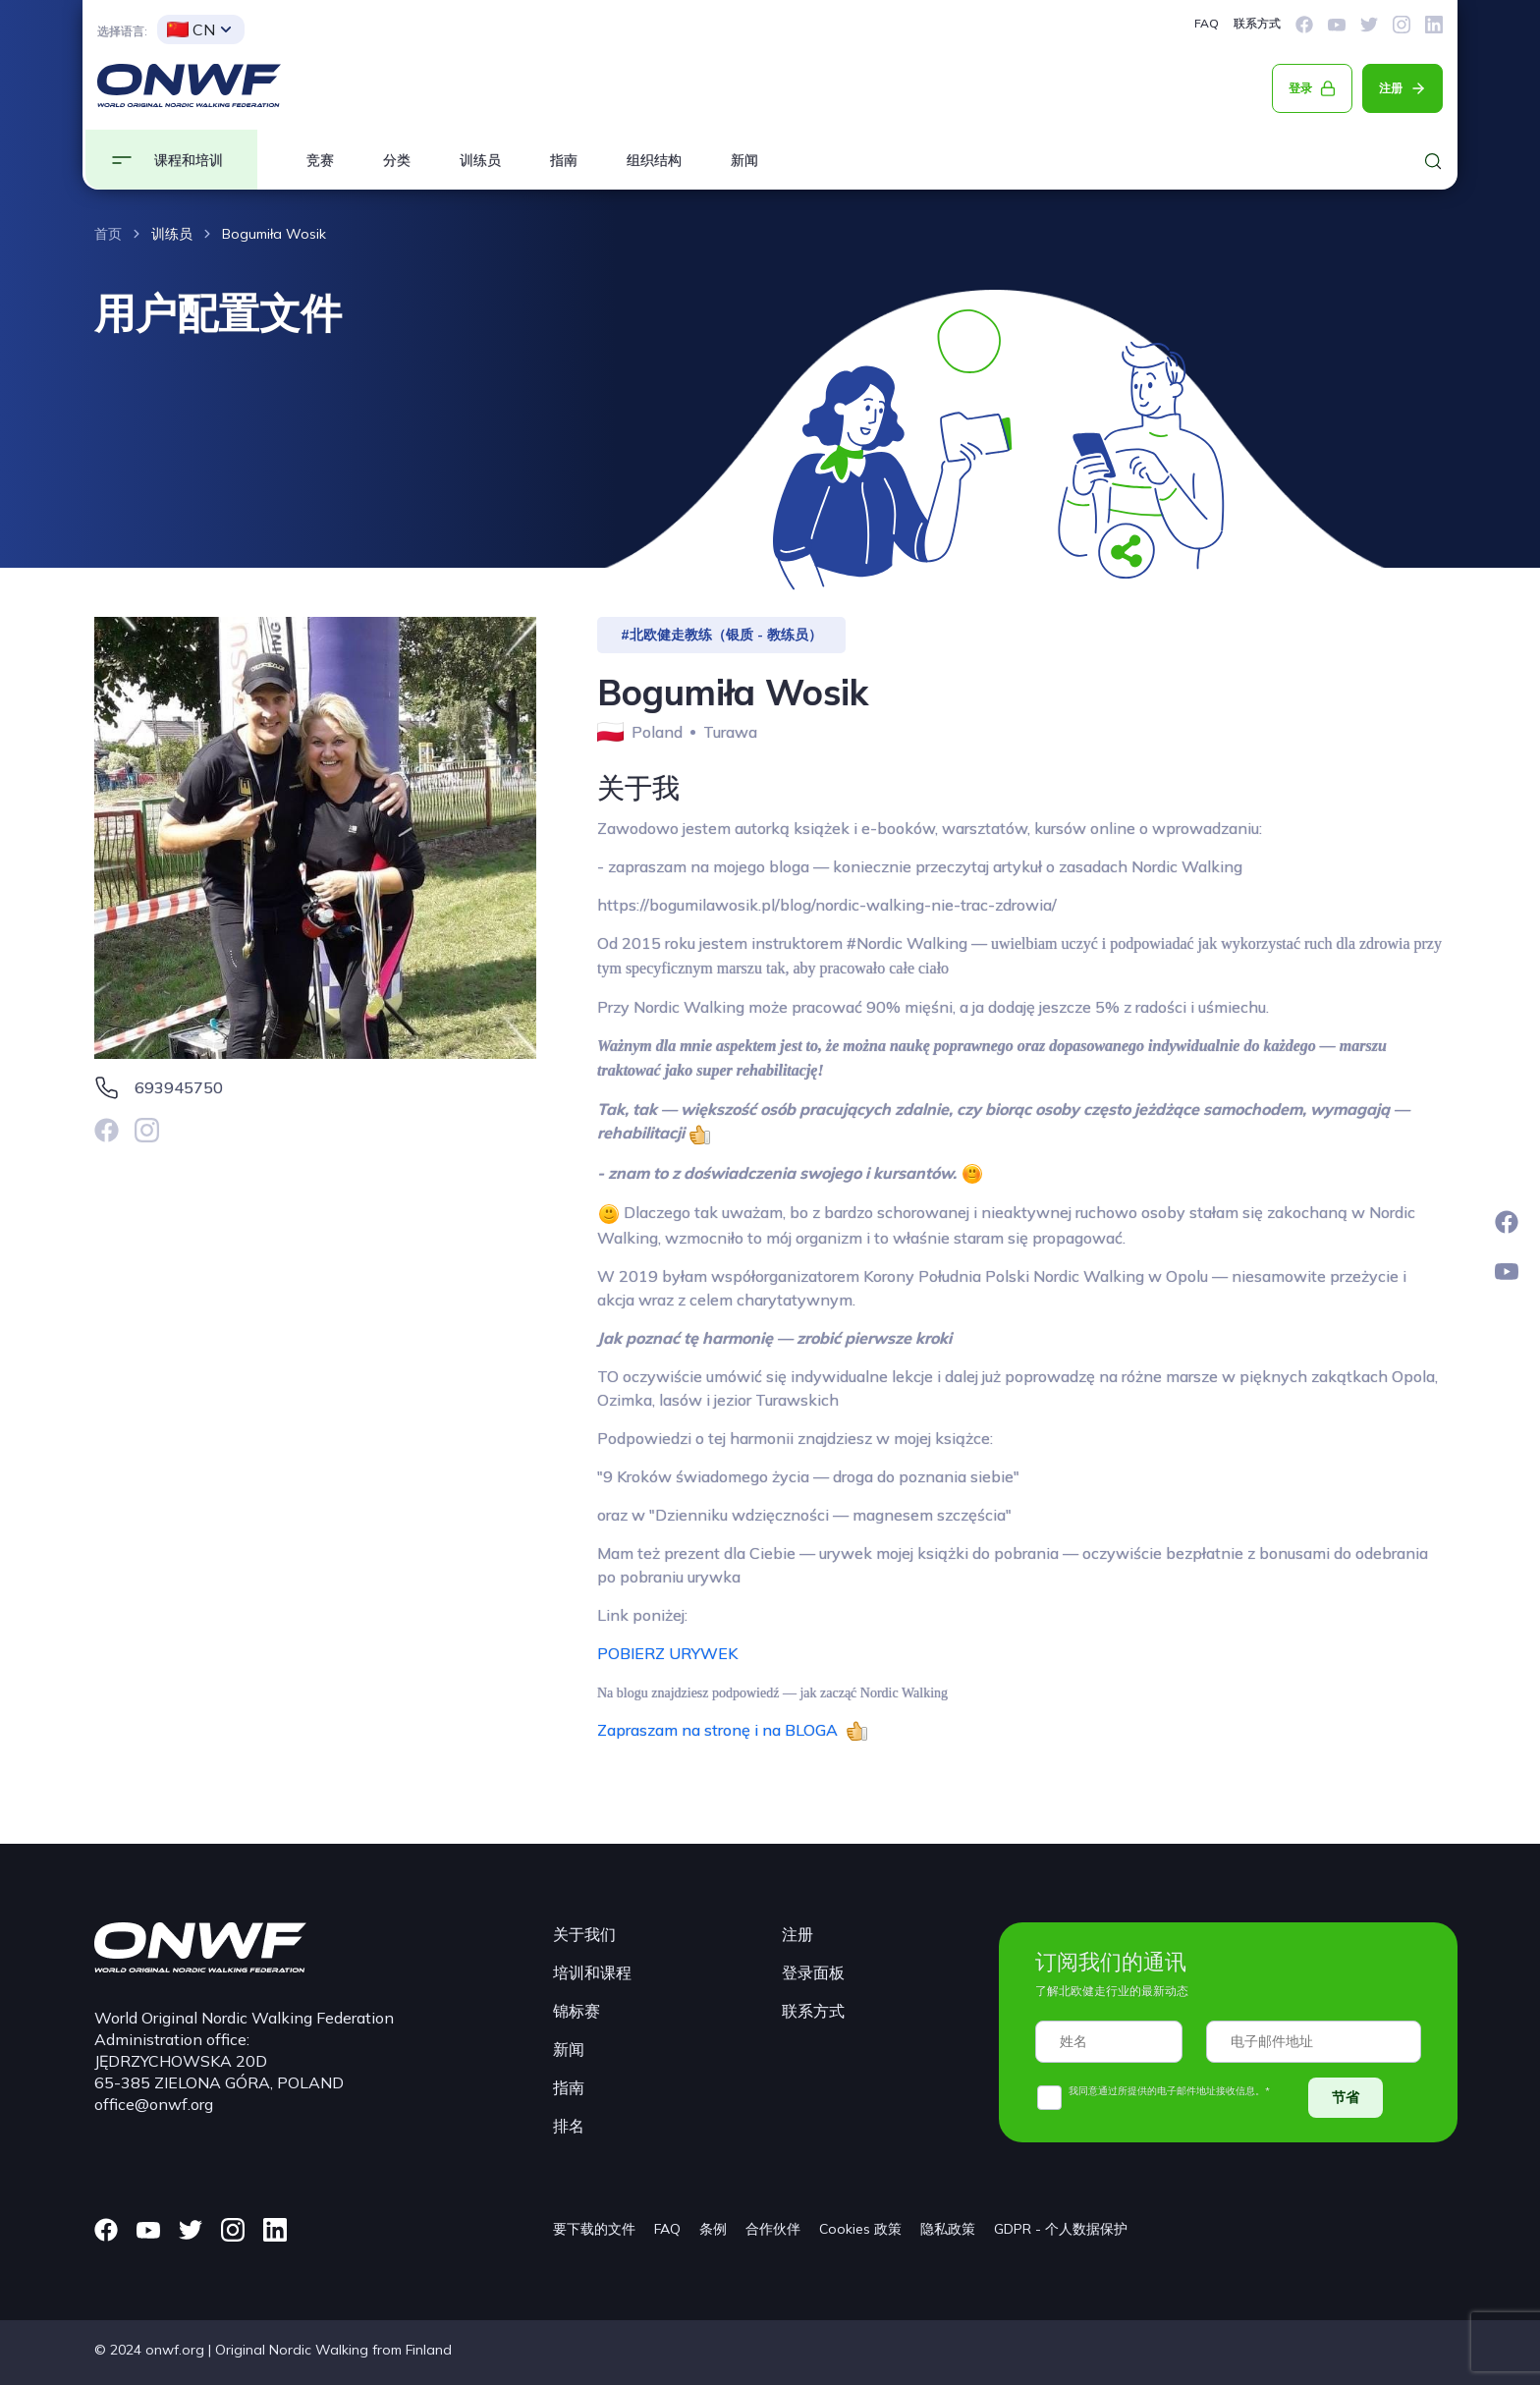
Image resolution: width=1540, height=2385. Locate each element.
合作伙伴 (772, 2229)
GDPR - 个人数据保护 (1061, 2229)
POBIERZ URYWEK (667, 1653)
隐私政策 (947, 2229)
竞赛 (320, 160)
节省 (1345, 2097)
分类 (397, 160)
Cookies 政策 (860, 2229)
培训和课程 (592, 1972)
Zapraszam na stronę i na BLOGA (721, 1730)
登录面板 (813, 1972)
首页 (108, 234)
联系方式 (1257, 23)
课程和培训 (188, 160)
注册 (1390, 88)
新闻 (744, 160)
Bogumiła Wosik (274, 234)
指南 (564, 160)
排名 (568, 2125)
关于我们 (584, 1934)
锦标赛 (576, 2011)
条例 (713, 2229)
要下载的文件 (594, 2229)
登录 (1300, 88)
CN (191, 29)
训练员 (480, 160)
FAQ (1206, 23)
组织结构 (654, 160)
